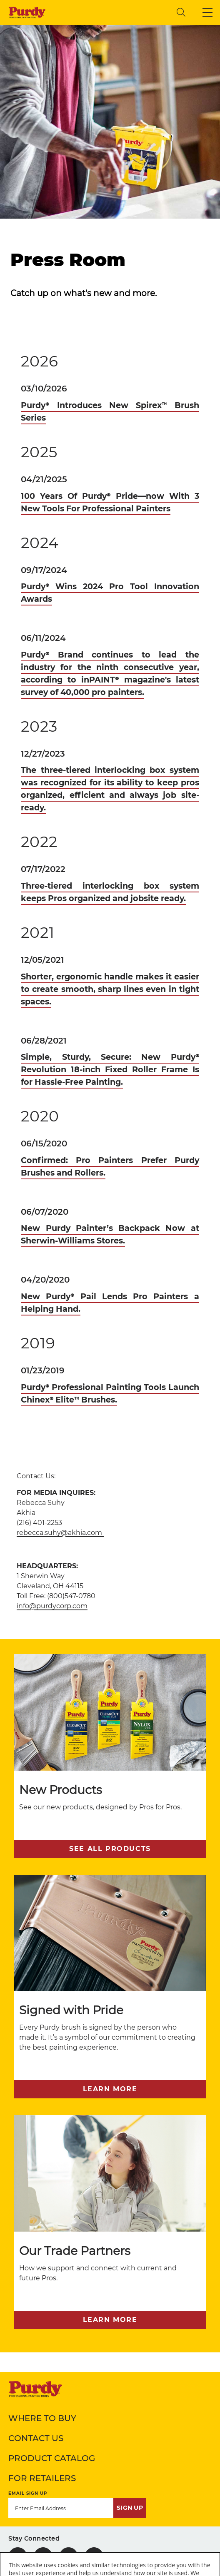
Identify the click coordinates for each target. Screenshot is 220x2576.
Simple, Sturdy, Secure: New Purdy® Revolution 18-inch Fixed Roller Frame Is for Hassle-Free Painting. (110, 1069)
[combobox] (115, 12)
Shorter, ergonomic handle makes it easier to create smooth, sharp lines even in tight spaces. (110, 989)
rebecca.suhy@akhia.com (60, 1533)
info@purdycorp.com (52, 1606)
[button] (207, 12)
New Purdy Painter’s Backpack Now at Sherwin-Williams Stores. (110, 1234)
